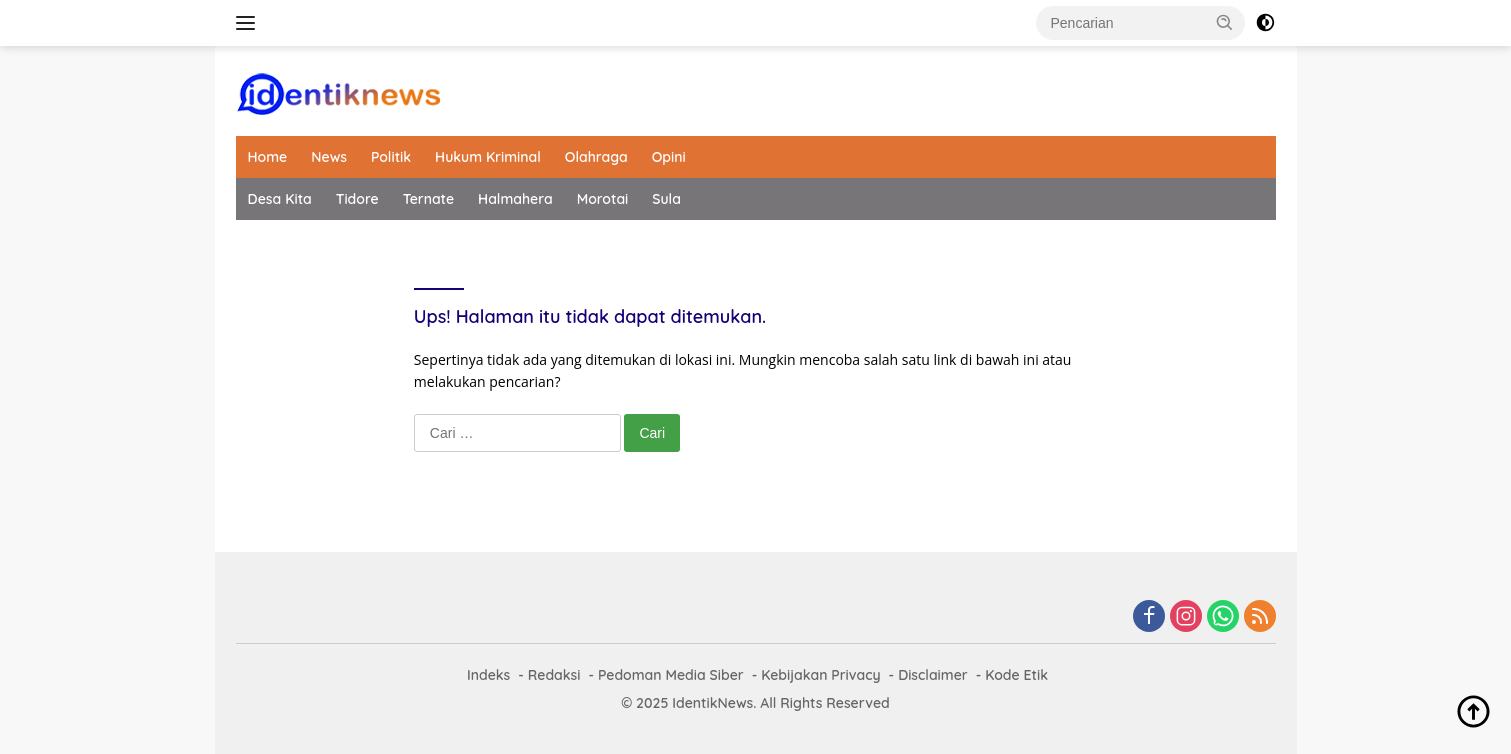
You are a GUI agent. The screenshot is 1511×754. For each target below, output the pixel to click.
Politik (391, 157)
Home (268, 157)
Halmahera (515, 199)
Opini (669, 157)
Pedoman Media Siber (671, 675)
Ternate (428, 199)
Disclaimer (933, 675)
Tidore (357, 199)
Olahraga (596, 157)
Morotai (603, 199)
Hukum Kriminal (488, 157)
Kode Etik (1016, 675)
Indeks (488, 675)
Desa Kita (280, 199)
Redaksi (554, 675)
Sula (666, 199)
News (329, 157)
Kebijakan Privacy (820, 675)
